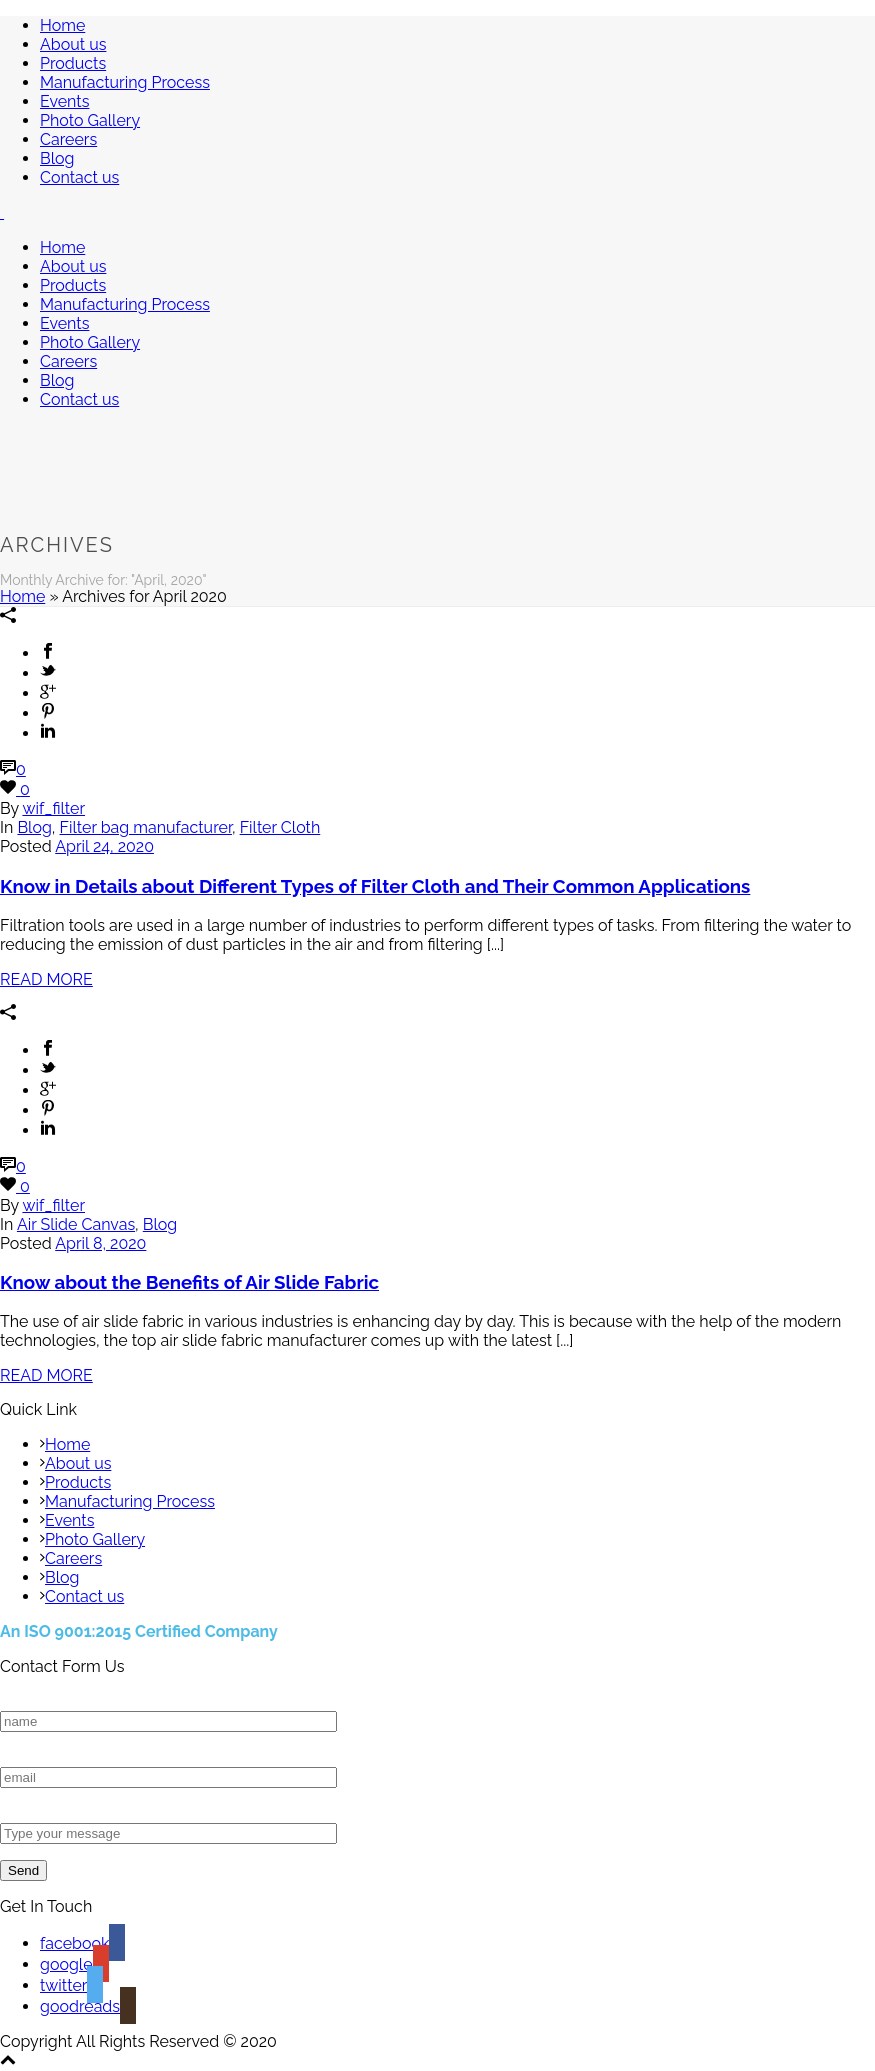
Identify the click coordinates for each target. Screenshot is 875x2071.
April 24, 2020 (104, 846)
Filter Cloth (280, 827)
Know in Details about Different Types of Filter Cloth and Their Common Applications (375, 886)
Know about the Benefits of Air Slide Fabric (189, 1282)
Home (62, 25)
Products (73, 63)
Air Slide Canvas (76, 1224)
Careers (68, 139)
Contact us (79, 177)
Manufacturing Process (125, 82)
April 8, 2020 (100, 1243)
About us (73, 44)
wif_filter (53, 808)
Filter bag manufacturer (146, 827)
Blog (57, 158)
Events (64, 101)
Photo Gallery (90, 120)
